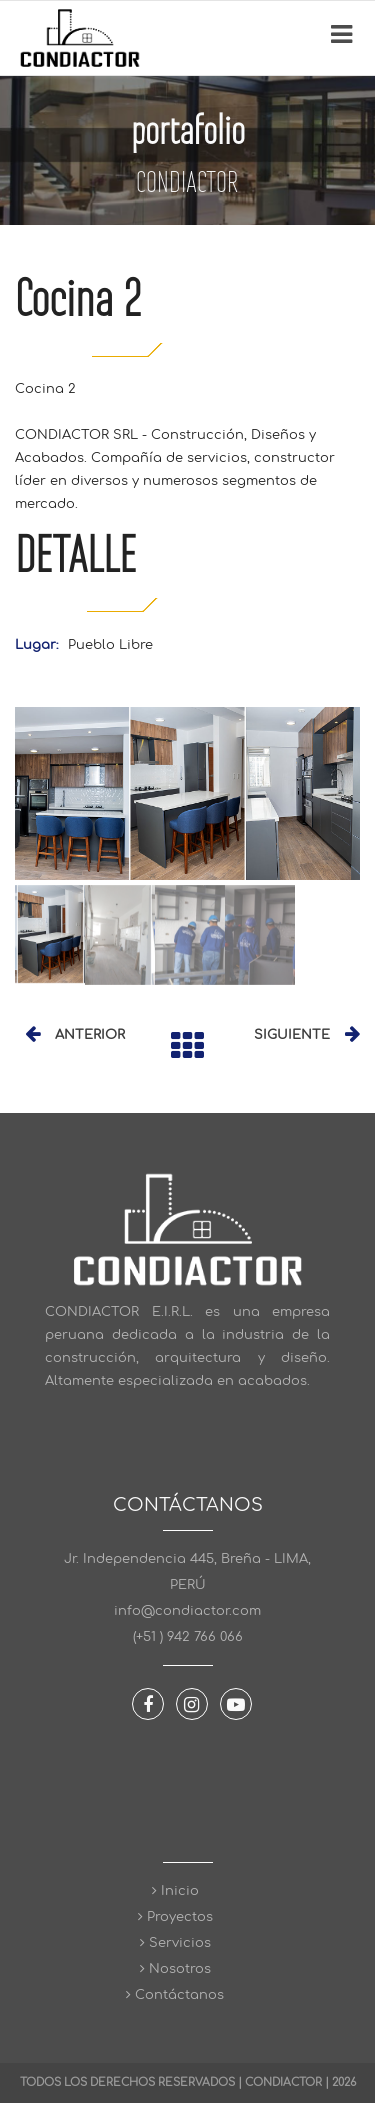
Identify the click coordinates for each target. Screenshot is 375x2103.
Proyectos (188, 1917)
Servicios (188, 1943)
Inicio (188, 1891)
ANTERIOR (90, 1035)
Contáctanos (187, 1995)
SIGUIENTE (292, 1035)
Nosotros (188, 1969)
